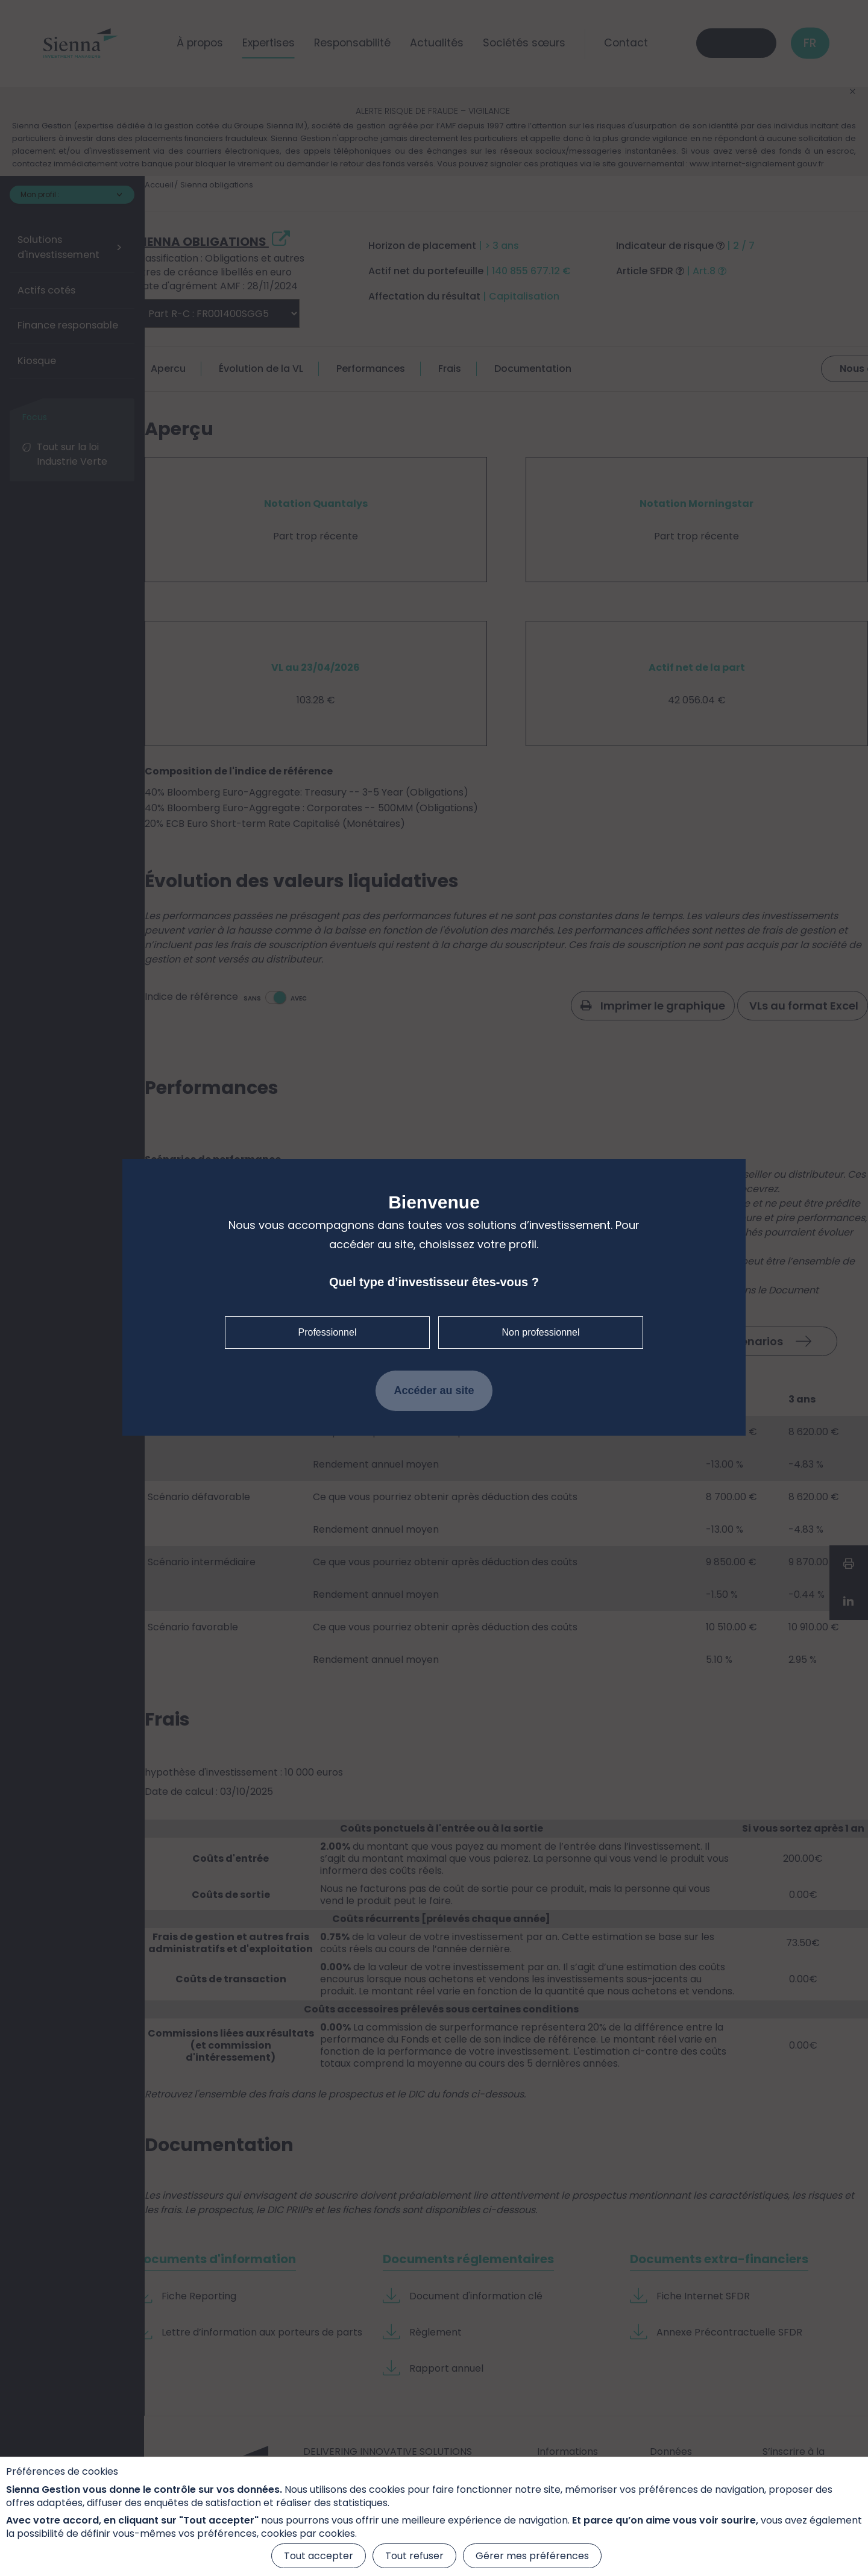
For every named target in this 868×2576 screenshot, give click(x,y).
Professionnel (327, 1332)
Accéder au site (434, 1390)
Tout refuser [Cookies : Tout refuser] (414, 2556)
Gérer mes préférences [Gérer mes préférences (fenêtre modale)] (532, 2556)
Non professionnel (541, 1332)
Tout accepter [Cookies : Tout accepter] (318, 2556)
